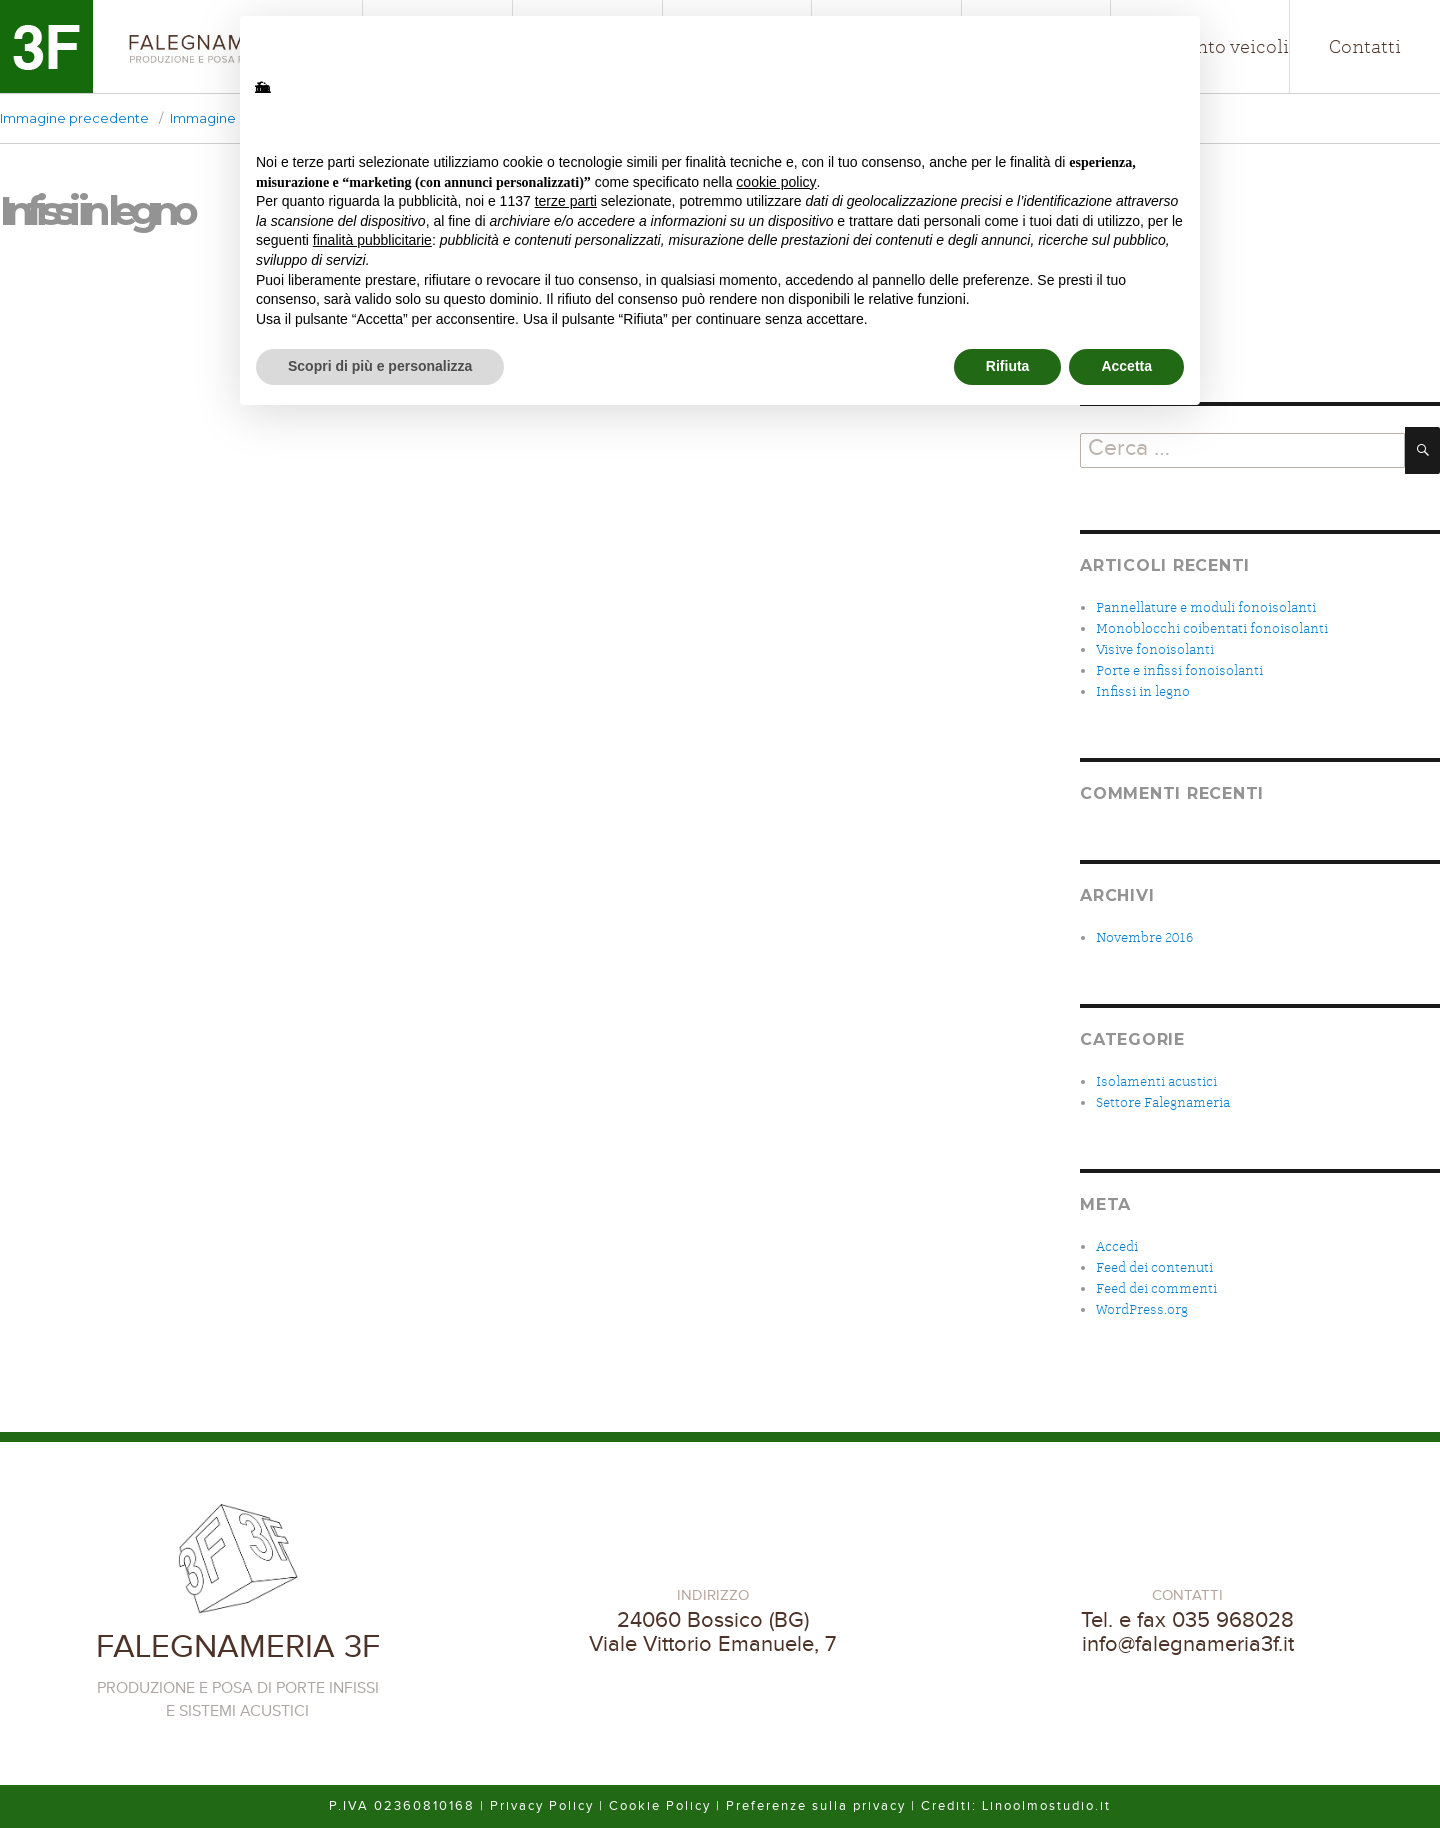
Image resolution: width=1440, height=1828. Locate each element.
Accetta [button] (1126, 366)
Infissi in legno (1143, 691)
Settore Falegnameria (1163, 1102)
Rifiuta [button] (1008, 366)
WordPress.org (1142, 1309)
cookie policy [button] (776, 182)
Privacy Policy (542, 1806)
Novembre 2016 (1144, 937)
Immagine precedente (74, 118)
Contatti (1365, 46)
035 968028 (1233, 1620)
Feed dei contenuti (1154, 1267)
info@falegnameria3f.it (1188, 1644)
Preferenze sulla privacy (816, 1806)
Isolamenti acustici (1156, 1081)
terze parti (566, 201)
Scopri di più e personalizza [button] (380, 366)
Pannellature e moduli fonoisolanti (1206, 607)
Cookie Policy (660, 1806)
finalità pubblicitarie (372, 240)
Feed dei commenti (1156, 1288)
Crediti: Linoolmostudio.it (1016, 1806)
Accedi (1117, 1246)
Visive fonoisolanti (1155, 649)
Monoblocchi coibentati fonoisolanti (1212, 628)
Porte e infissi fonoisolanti (1179, 670)
